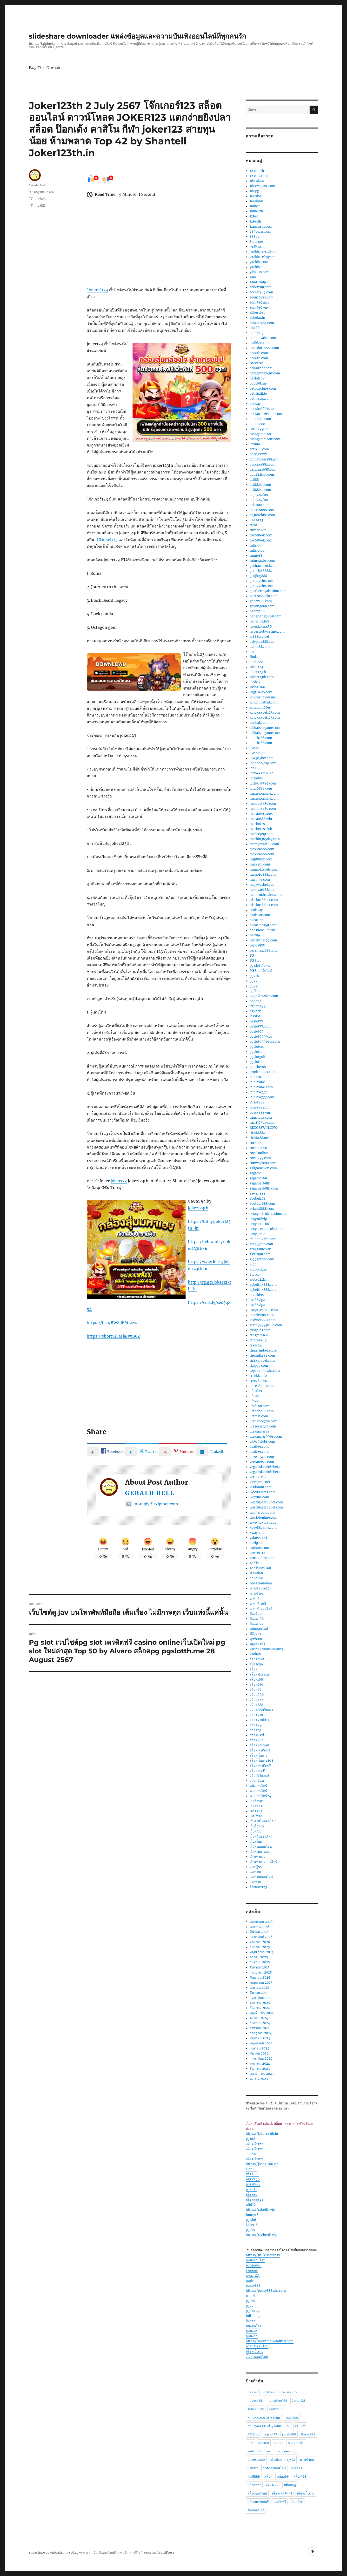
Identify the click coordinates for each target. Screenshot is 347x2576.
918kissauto (259, 262)
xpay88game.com (263, 1528)
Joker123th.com (262, 677)
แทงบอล (255, 1872)
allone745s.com (262, 323)
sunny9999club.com (266, 1325)
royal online (259, 1153)
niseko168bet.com (264, 900)
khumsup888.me (263, 697)
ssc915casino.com (264, 1310)
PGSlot (255, 1016)
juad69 (255, 682)
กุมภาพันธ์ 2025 (261, 1998)
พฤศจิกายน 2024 (262, 2013)
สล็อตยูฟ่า (256, 1740)
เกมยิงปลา (257, 1801)
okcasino (257, 920)
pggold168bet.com (264, 996)
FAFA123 (256, 520)
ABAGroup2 (259, 282)
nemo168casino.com (266, 895)
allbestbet (257, 313)
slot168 (263, 2443)
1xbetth (255, 221)
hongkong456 (261, 626)
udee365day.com (262, 1386)
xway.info (257, 1533)
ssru (269, 2451)
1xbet (254, 216)
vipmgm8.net (260, 1482)
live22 (254, 748)
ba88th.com (259, 353)
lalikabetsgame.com (265, 728)
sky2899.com (260, 1254)
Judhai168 (257, 687)
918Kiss (256, 247)
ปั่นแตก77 (256, 1624)
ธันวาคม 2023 (260, 2069)
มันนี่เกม (255, 1654)
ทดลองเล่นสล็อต (261, 1583)
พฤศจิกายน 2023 (262, 2074)
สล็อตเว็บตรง (258, 1755)
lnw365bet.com (262, 758)
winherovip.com (262, 1512)
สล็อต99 (256, 1725)
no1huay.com (260, 915)
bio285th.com (260, 419)
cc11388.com (259, 449)
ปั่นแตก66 (257, 1619)
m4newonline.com (264, 793)
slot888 (251, 2169)
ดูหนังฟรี (251, 2331)
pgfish (255, 991)
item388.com (260, 647)
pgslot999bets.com (265, 1042)
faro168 (255, 525)
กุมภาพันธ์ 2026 (261, 1937)
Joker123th (255, 2409)
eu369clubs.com (262, 515)
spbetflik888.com (263, 1285)
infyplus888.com (262, 642)
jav (252, 652)
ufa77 (254, 1401)
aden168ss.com (262, 297)
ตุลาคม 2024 (259, 2018)
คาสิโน (254, 1563)
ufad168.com (259, 1406)
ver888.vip (258, 1477)
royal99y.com (260, 1158)
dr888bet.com (260, 485)
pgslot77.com (260, 1026)
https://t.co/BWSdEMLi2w (112, 1322)
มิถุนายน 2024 (260, 2038)
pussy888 (253, 2184)
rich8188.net (259, 1138)
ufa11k (254, 1396)
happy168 (257, 611)
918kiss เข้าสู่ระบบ (263, 257)
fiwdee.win (258, 530)
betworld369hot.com (266, 414)
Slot (253, 1264)
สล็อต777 (256, 1700)
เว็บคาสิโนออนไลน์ (263, 1821)
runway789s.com (263, 1163)
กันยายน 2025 (260, 1962)
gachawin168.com (264, 566)
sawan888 (257, 1193)
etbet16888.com (262, 510)
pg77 (253, 981)
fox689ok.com (261, 535)
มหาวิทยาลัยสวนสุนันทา (266, 1649)
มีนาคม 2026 (259, 1932)
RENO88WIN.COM (263, 1128)
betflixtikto (258, 394)
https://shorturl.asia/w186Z (113, 1336)
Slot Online (258, 1269)
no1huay (256, 910)
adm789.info (259, 302)
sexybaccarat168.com (266, 1229)
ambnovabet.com (263, 338)
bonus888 (257, 424)
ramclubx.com (261, 1118)
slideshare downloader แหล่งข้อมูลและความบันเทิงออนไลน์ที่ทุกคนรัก (137, 36)
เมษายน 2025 (259, 1988)
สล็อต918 (256, 1715)
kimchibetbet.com (264, 702)
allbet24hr (258, 318)
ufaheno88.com (262, 1411)
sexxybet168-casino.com (269, 1214)
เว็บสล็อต (256, 1841)
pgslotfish (258, 1052)
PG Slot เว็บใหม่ (261, 971)
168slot (255, 196)
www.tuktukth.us (263, 1523)
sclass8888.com (262, 1209)
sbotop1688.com (262, 1204)
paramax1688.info (264, 950)
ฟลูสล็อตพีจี (258, 1644)
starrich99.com (262, 1315)
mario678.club (261, 829)
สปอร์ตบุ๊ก (256, 1664)
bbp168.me (258, 383)
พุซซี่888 (256, 1639)
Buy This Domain (45, 67)
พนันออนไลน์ (259, 1629)
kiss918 (252, 2225)
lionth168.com (261, 738)
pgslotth (256, 1062)
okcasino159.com (263, 925)
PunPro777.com (262, 1097)
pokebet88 (258, 1067)
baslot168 (257, 378)
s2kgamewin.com (263, 1168)
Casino (255, 444)
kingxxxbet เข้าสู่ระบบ (263, 2417)
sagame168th (260, 1183)
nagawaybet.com (262, 885)
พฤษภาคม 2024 (261, 2043)
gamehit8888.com (264, 571)
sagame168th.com (264, 1188)
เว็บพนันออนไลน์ (261, 1836)
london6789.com (263, 763)
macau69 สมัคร (261, 814)
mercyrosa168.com (264, 844)
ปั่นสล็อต (255, 1614)
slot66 (251, 2154)
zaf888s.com (259, 1548)
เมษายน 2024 (259, 2048)
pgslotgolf (257, 1057)
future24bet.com (262, 561)
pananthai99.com (263, 940)
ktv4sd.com (258, 723)
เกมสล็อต (256, 1806)
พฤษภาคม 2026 (261, 1922)
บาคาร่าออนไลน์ (261, 1609)
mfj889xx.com (261, 859)
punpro (255, 1077)
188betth (256, 211)
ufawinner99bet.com (266, 1436)
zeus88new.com (262, 1558)
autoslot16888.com (264, 348)
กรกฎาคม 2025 (261, 1972)
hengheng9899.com (265, 616)
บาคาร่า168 (258, 1604)
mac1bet (291, 2417)
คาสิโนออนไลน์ (260, 1568)
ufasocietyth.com (263, 1426)
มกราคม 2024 (260, 2064)
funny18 (256, 556)
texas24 (256, 1345)
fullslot (255, 545)
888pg (254, 237)
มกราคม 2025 (260, 2003)
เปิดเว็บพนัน (258, 1816)
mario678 (257, 824)
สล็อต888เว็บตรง (261, 1710)
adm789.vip (259, 307)
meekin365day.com (265, 839)
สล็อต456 (256, 1685)
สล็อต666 (257, 1695)
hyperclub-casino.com (267, 631)
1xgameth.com (261, 226)
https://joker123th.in (262, 2134)
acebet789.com (261, 292)
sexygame (257, 1234)
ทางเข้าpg (257, 1593)
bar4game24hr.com (265, 373)
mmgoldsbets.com (264, 869)
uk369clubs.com (262, 1442)
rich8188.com (260, 1133)
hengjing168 (259, 621)
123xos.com (259, 176)
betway (255, 404)
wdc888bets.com (263, 1492)
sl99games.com (262, 1259)
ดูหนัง (250, 2281)
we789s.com (259, 1497)
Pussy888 (257, 1102)
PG (252, 955)
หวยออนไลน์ (258, 1791)
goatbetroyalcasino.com (268, 591)
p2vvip (255, 935)
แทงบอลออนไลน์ (261, 1877)
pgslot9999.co (261, 1036)
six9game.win (260, 1249)
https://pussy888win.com (266, 2291)
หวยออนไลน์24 (260, 1796)
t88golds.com (260, 1330)
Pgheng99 (258, 1006)
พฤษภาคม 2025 (261, 1983)
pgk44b (255, 1011)
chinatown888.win (264, 459)
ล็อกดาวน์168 (259, 1659)
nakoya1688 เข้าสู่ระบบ (264, 2426)
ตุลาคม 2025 (259, 1957)
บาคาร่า (255, 1598)
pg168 (250, 2139)
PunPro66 (257, 1082)
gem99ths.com (261, 581)
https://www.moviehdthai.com (270, 2341)
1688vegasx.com (262, 186)
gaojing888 (258, 576)
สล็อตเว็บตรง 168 (261, 1760)
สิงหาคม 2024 (260, 2028)
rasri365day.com (262, 1123)
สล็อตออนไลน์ (259, 1745)
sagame (255, 1173)
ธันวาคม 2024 (260, 2008)
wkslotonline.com (263, 1517)
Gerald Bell (150, 1493)
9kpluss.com (259, 272)
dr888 (254, 480)
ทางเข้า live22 (260, 1588)
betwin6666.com (263, 409)
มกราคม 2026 (260, 1942)
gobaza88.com (261, 601)
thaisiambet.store (263, 1350)
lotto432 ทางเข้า (261, 773)
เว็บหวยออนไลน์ (261, 1847)
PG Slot (255, 961)
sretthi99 (257, 1295)
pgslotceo (257, 1047)
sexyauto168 (259, 1224)
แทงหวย (255, 1882)
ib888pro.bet (259, 637)
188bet (255, 206)
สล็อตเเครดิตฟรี (260, 1766)
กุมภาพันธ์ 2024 (261, 2058)
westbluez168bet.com (266, 1502)
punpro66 (253, 2265)
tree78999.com (262, 1381)
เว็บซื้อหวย (257, 1826)
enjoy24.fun (259, 495)
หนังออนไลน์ (258, 1786)
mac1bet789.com (263, 804)
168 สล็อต (257, 181)
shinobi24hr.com (263, 1239)
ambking (256, 333)
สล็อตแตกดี (257, 1771)
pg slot (251, 2220)
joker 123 (253, 2275)
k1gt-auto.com (261, 692)
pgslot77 (256, 1021)
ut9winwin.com (262, 1457)
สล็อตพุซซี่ (257, 1735)
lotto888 (256, 778)
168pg (254, 191)
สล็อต (253, 1669)
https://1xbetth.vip (260, 2210)
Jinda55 (255, 657)
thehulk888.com (262, 1355)
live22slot (257, 753)
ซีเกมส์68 (256, 1573)
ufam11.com (259, 1416)
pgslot (250, 2230)
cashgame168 (260, 434)
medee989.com (262, 834)
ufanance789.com (263, 1421)
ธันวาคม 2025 (260, 1947)
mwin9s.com (260, 880)
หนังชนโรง (253, 2326)
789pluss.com (260, 232)
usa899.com (259, 1447)
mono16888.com (263, 874)
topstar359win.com (265, 1371)
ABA (253, 277)
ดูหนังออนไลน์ (255, 2260)
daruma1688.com (263, 469)
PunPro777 (258, 1092)
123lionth (257, 171)
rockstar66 (258, 1148)
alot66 (255, 328)
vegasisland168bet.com (268, 1467)
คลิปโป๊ (250, 2205)
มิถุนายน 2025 (260, 1977)
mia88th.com (260, 864)
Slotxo (255, 1274)
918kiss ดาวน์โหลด (263, 252)
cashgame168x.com (265, 439)
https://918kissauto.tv (263, 2255)
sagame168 (258, 1178)
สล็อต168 (256, 1679)
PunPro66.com (261, 1087)
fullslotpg (257, 550)
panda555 (257, 945)
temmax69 (258, 1340)
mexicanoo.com (262, 849)
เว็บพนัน (255, 1831)
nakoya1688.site (262, 890)
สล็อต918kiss (259, 1720)
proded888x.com (263, 1072)
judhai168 (276, 2409)
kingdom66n (260, 707)
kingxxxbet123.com (265, 712)
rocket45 (256, 1143)
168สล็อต (256, 201)
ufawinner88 (259, 1431)
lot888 (255, 768)
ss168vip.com (260, 1300)
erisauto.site (259, 505)
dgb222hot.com (262, 475)
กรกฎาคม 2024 (261, 2033)
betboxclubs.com (263, 388)
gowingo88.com (262, 606)
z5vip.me (256, 1543)
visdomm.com (261, 1487)
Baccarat (256, 363)
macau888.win (261, 819)
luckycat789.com (263, 783)
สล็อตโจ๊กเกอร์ (259, 1776)
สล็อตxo (251, 2194)
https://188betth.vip (261, 2235)
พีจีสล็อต (255, 1634)
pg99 (254, 986)
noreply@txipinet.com (151, 1503)
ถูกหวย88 (256, 1578)
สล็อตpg (255, 1730)
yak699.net (258, 1538)
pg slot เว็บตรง (260, 966)
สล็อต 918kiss (260, 1674)
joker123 (119, 1180)
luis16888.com (261, 788)
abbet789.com (261, 287)
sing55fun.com (261, 1244)
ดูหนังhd (252, 2336)
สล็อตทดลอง (254, 2199)
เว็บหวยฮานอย (260, 1852)
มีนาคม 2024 (259, 2053)
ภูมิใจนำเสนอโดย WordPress (153, 2552)
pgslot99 (257, 1031)
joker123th (198, 1207)
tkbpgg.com (259, 1366)
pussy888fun (260, 1107)
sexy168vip (258, 1219)
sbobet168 (258, 1199)
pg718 (254, 976)
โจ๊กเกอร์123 (97, 289)
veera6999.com (262, 1462)
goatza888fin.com (264, 596)
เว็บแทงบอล (258, 1857)
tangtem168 (259, 1335)
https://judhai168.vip (262, 2164)
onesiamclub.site (263, 930)
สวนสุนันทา (258, 1781)
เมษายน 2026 (259, 1927)
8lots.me (256, 242)
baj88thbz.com (261, 368)
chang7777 (258, 454)
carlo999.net (260, 429)
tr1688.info (258, 1376)
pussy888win (260, 1112)
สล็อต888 (256, 1705)
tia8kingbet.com (262, 1361)
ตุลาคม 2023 (259, 2079)
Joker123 (256, 667)
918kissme (258, 267)
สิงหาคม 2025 (260, 1967)
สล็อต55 (255, 1690)
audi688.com (260, 343)
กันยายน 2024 (260, 2023)
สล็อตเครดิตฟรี (260, 1750)
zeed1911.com (260, 1553)
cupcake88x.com (262, 464)
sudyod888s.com (263, 1320)
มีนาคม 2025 (259, 1993)
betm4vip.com (261, 399)
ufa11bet (256, 1391)
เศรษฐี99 (256, 1867)
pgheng (255, 1001)
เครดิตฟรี (256, 1811)
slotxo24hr (258, 1280)
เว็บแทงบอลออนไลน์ (263, 1862)
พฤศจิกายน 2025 (262, 1952)
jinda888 (256, 662)
